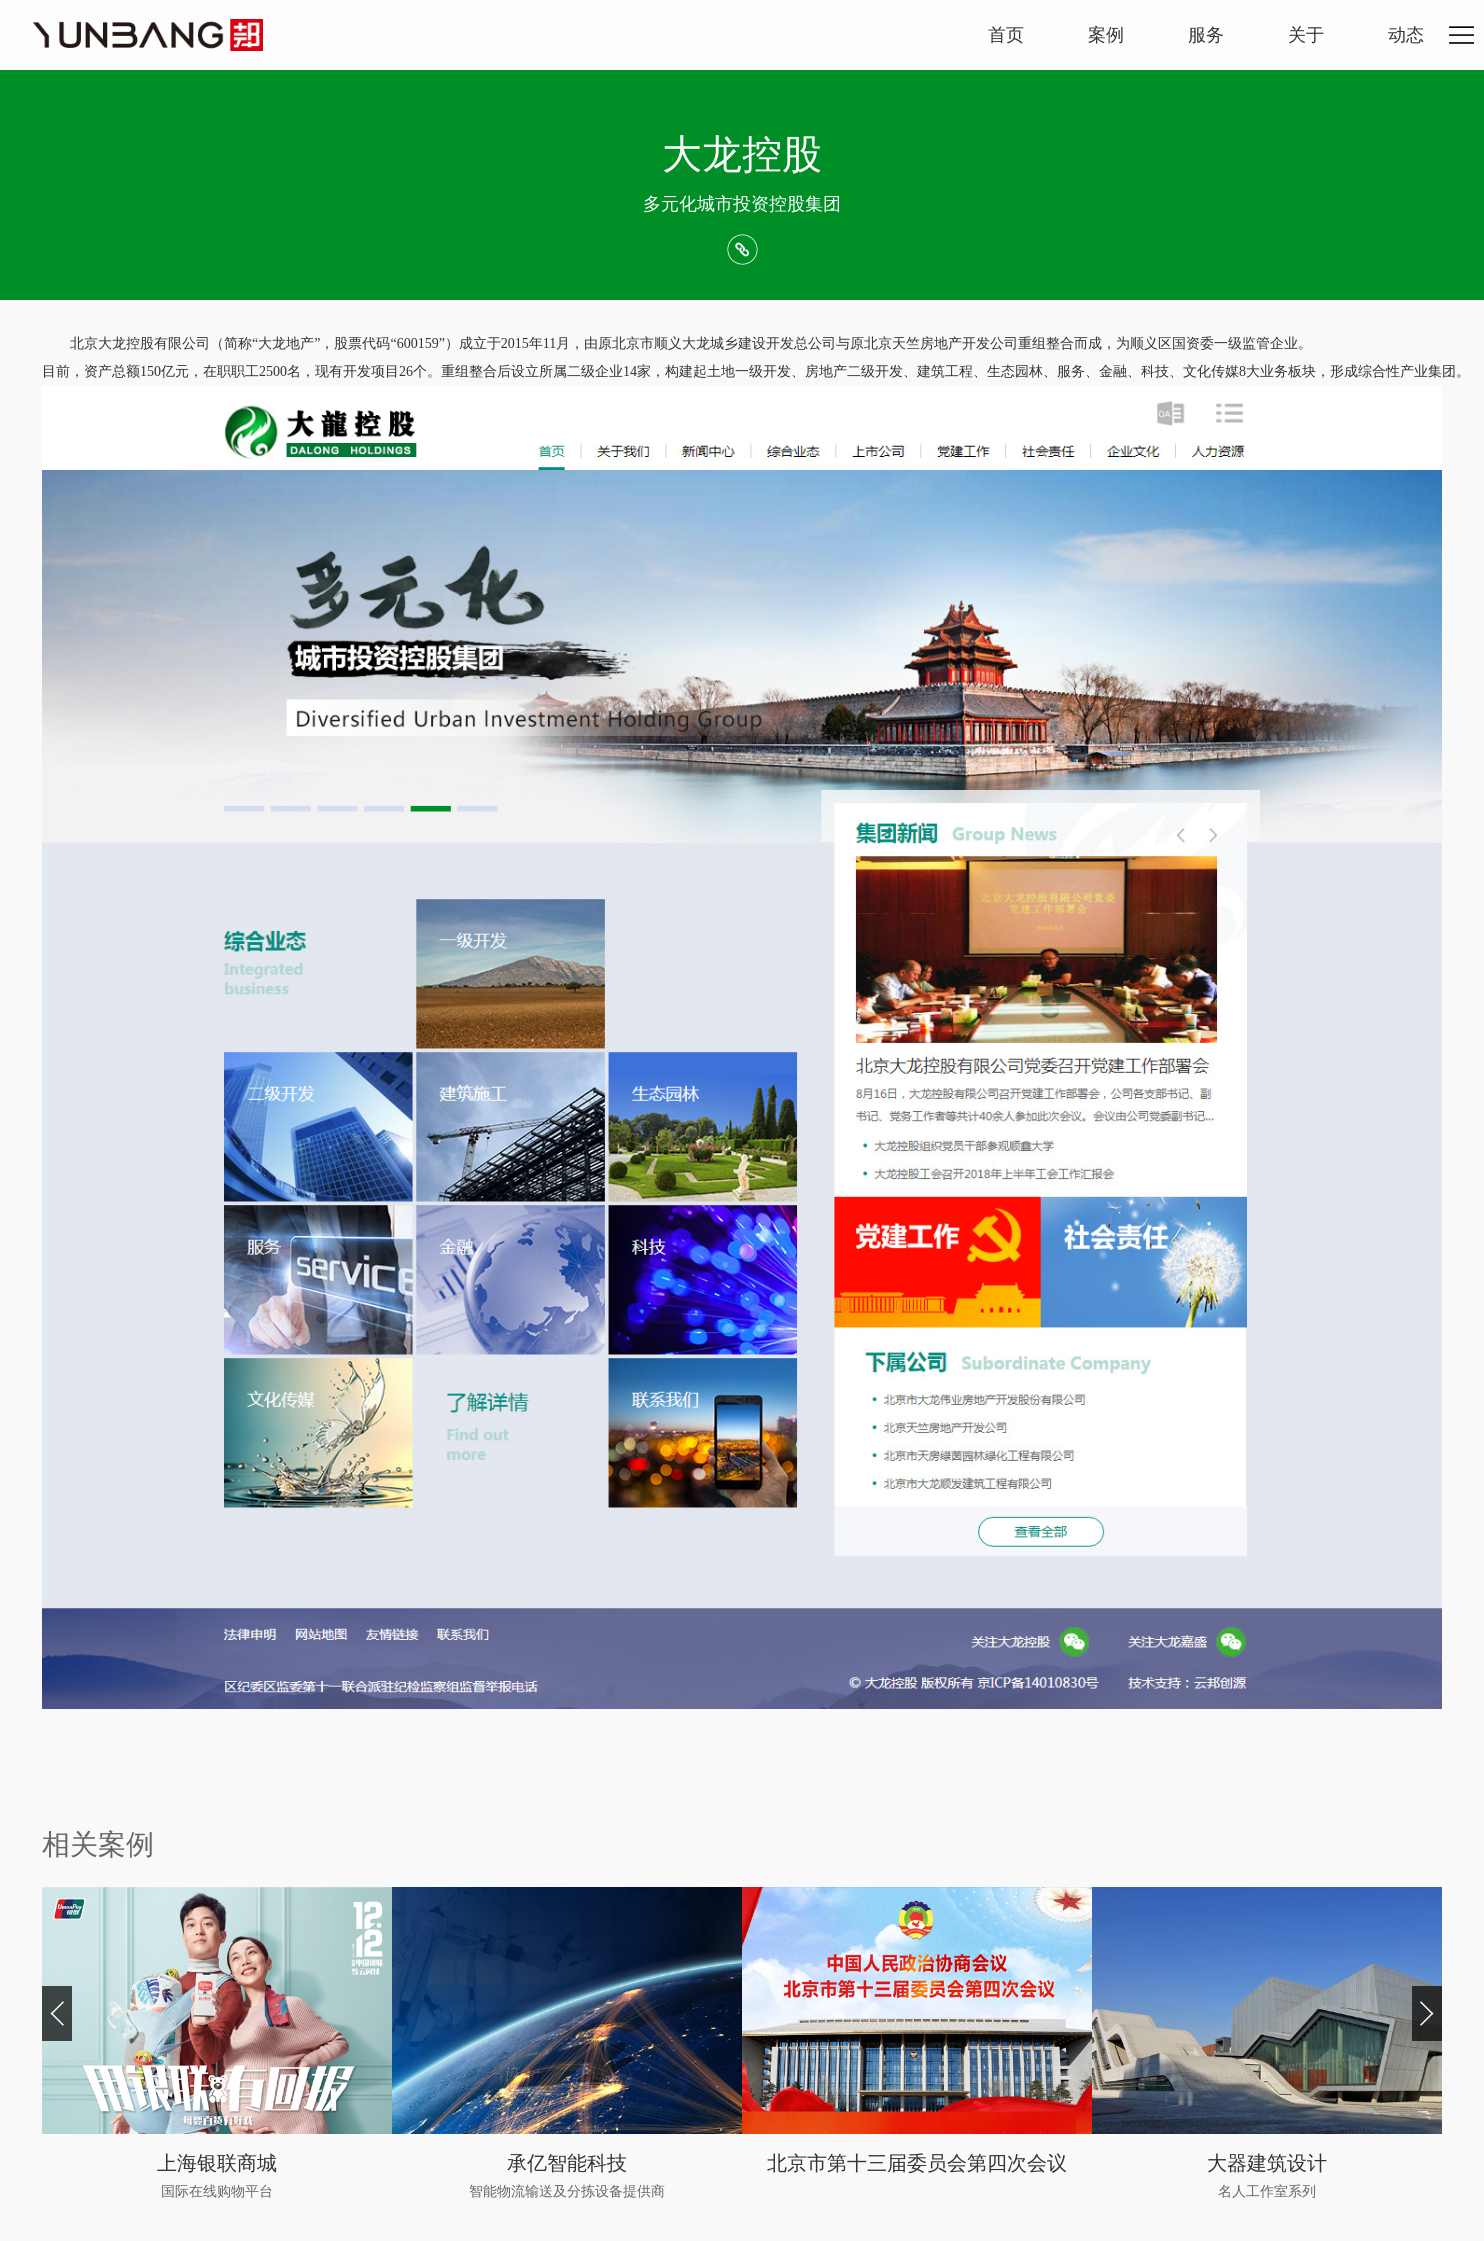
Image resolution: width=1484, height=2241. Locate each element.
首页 (1006, 35)
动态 (1406, 35)
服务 (1206, 35)
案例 (1106, 35)
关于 (1306, 35)
